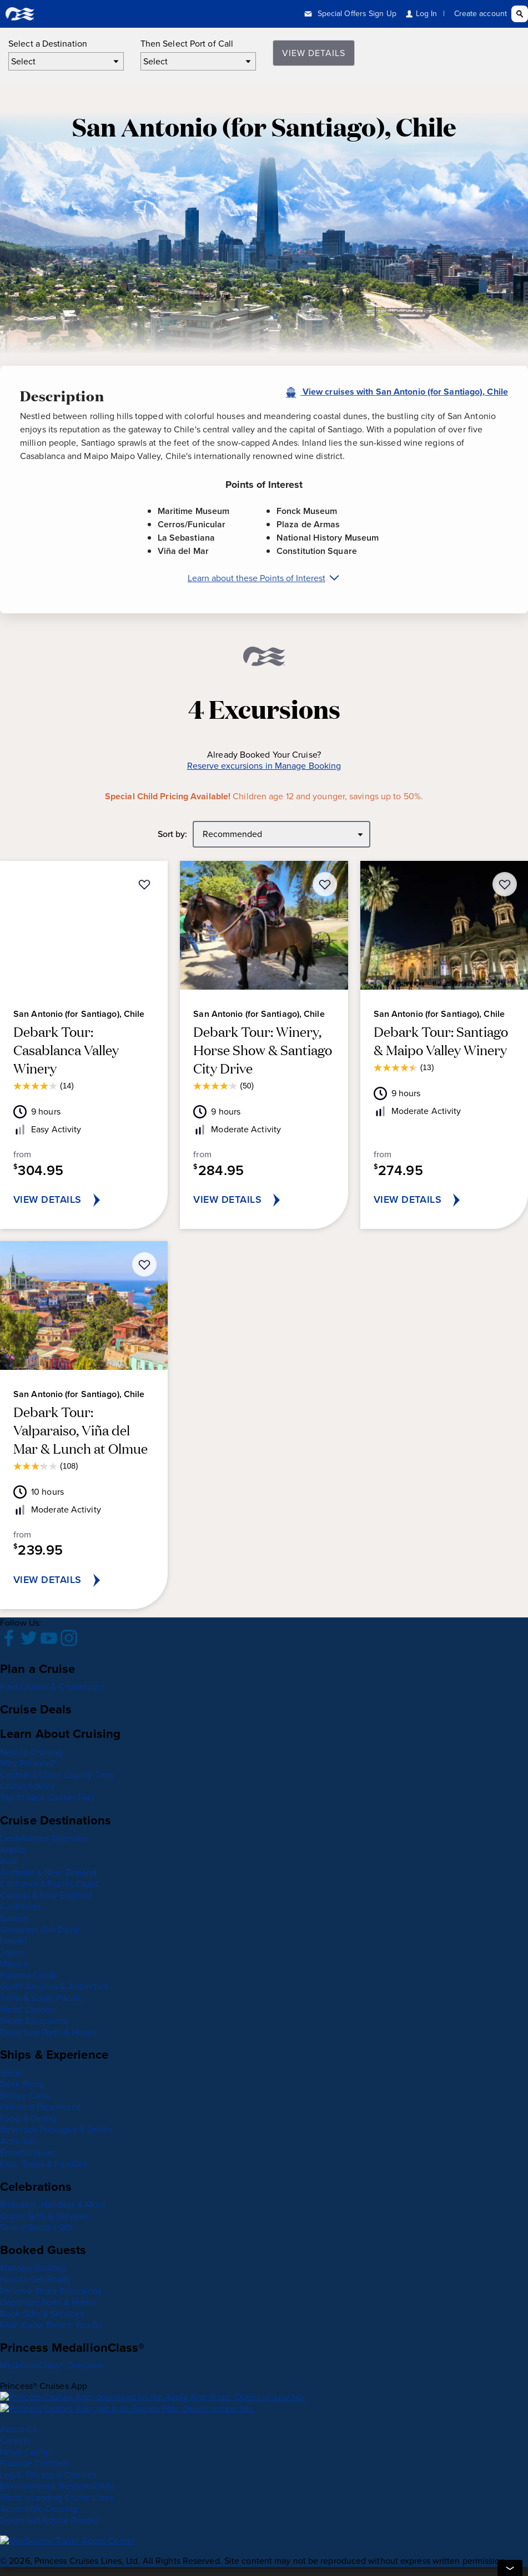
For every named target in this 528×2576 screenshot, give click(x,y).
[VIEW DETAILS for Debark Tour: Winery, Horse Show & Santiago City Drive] (263, 1200)
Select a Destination (47, 44)
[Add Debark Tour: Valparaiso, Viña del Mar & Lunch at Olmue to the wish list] (144, 1264)
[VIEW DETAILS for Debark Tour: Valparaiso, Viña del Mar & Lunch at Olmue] (83, 1580)
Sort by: (173, 834)
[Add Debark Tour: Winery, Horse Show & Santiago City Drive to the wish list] (325, 884)
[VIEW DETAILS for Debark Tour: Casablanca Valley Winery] (83, 1200)
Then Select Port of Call (186, 44)
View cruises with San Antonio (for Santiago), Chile (396, 392)
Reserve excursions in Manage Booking (264, 766)
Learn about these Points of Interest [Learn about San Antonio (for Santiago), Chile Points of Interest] (264, 577)
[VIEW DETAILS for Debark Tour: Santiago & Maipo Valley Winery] (444, 1200)
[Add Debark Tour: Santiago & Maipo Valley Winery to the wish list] (504, 884)
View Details (313, 53)
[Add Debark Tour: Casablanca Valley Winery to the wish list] (144, 884)
